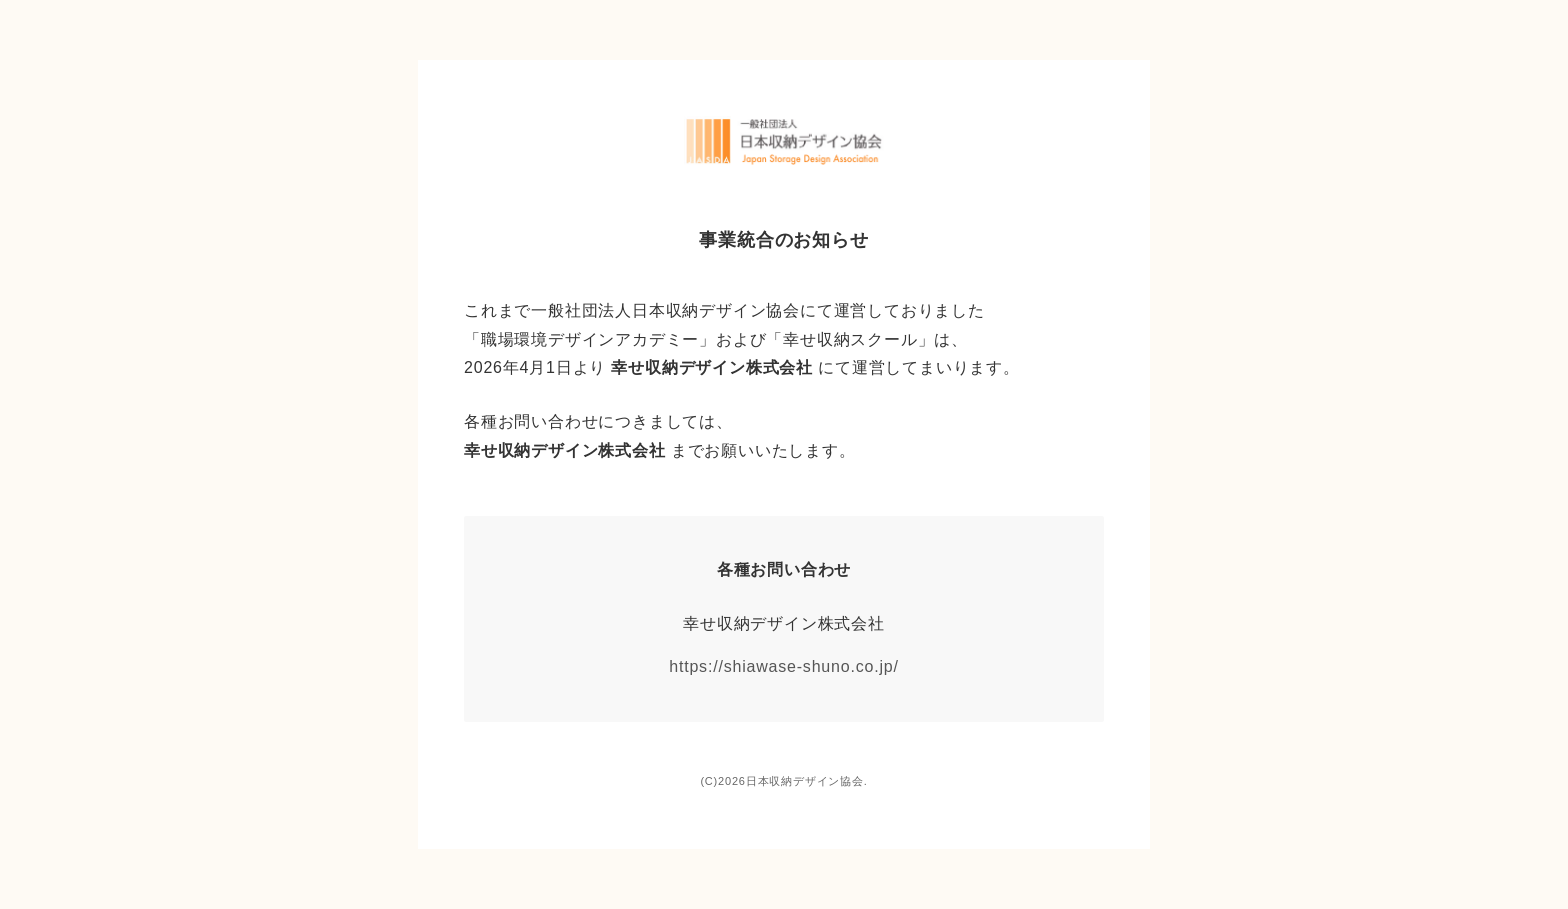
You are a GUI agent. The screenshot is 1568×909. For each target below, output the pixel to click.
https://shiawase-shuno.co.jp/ (784, 666)
